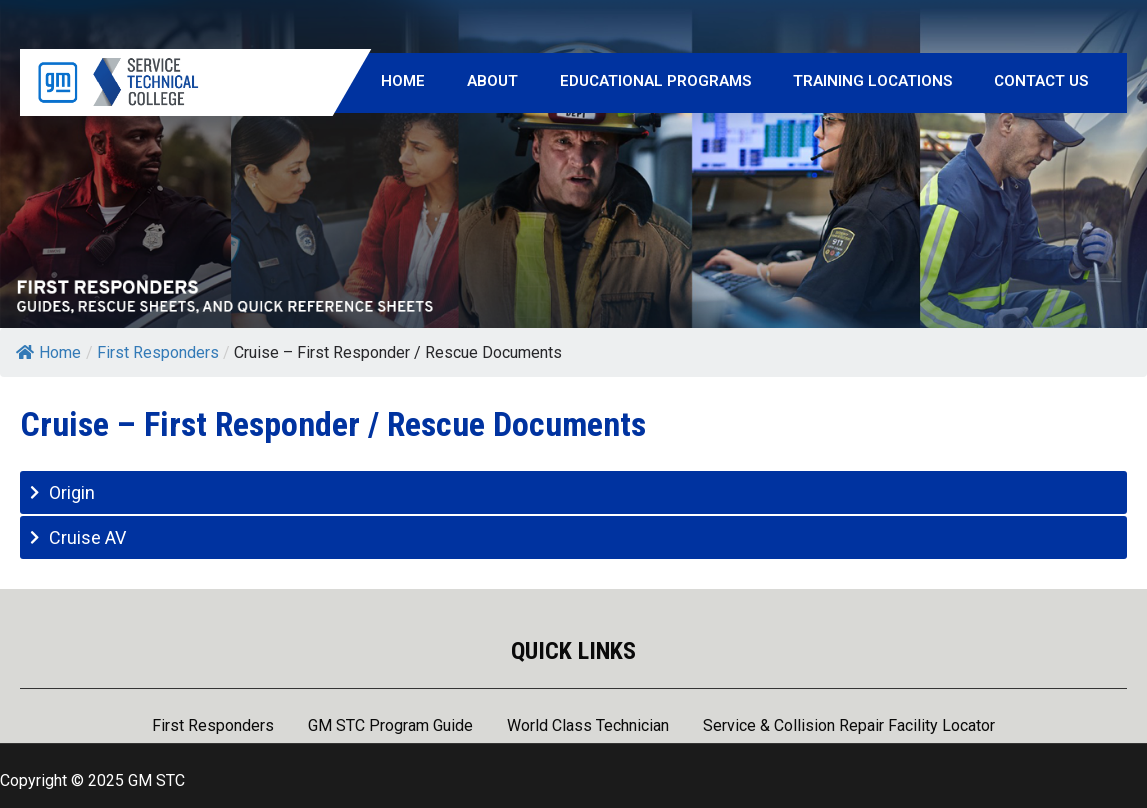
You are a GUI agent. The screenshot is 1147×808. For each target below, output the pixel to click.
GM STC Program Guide (390, 727)
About (492, 81)
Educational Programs (655, 81)
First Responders (213, 727)
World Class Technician (588, 727)
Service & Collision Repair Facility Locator (849, 727)
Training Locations (872, 81)
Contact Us (1041, 81)
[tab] (573, 492)
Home (403, 81)
